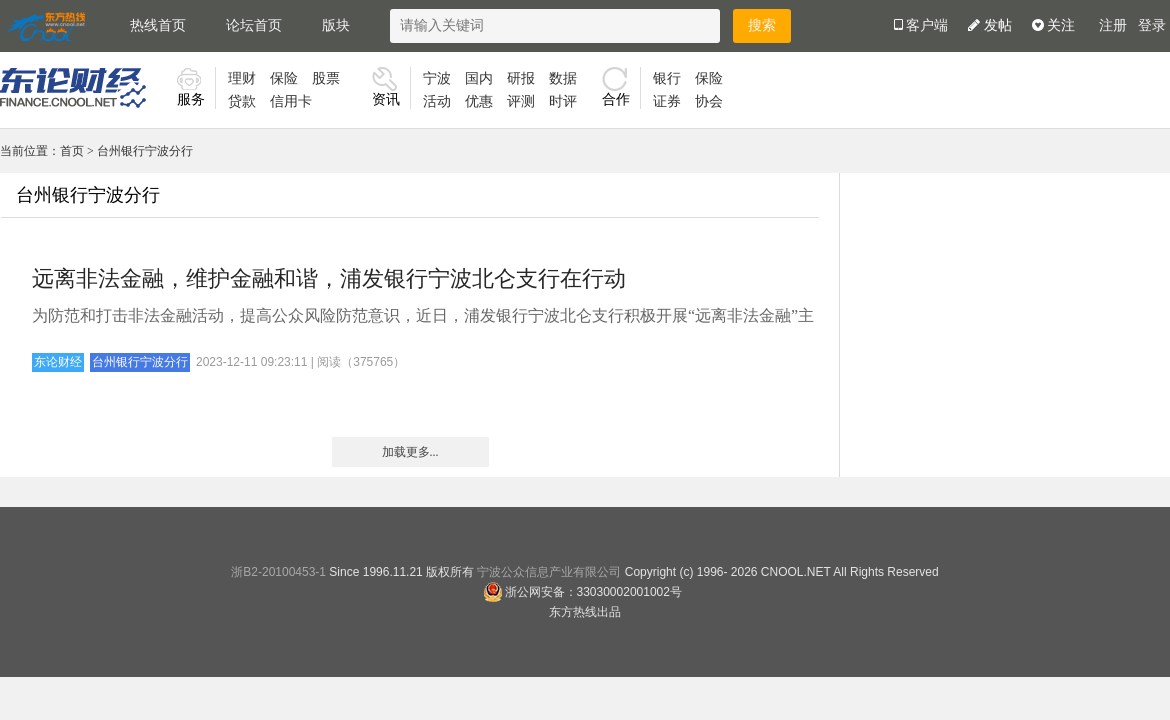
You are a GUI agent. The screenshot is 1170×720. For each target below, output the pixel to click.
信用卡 (291, 101)
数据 (563, 78)
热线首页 (158, 25)
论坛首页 (254, 25)
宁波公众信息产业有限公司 (549, 572)
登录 (1152, 25)
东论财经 (58, 362)
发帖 (990, 25)
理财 (242, 78)
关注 (1054, 25)
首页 (72, 151)
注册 (1113, 25)
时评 (563, 101)
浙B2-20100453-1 (278, 572)
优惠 (479, 101)
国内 (479, 78)
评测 (521, 101)
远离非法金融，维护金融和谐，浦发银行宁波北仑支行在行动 (329, 278)
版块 (336, 25)
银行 (667, 78)
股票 (326, 78)
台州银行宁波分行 (145, 151)
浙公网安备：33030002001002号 (582, 592)
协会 (709, 101)
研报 (521, 78)
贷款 (242, 101)
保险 (284, 78)
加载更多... (410, 452)
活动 (437, 101)
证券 (667, 101)
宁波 (437, 78)
